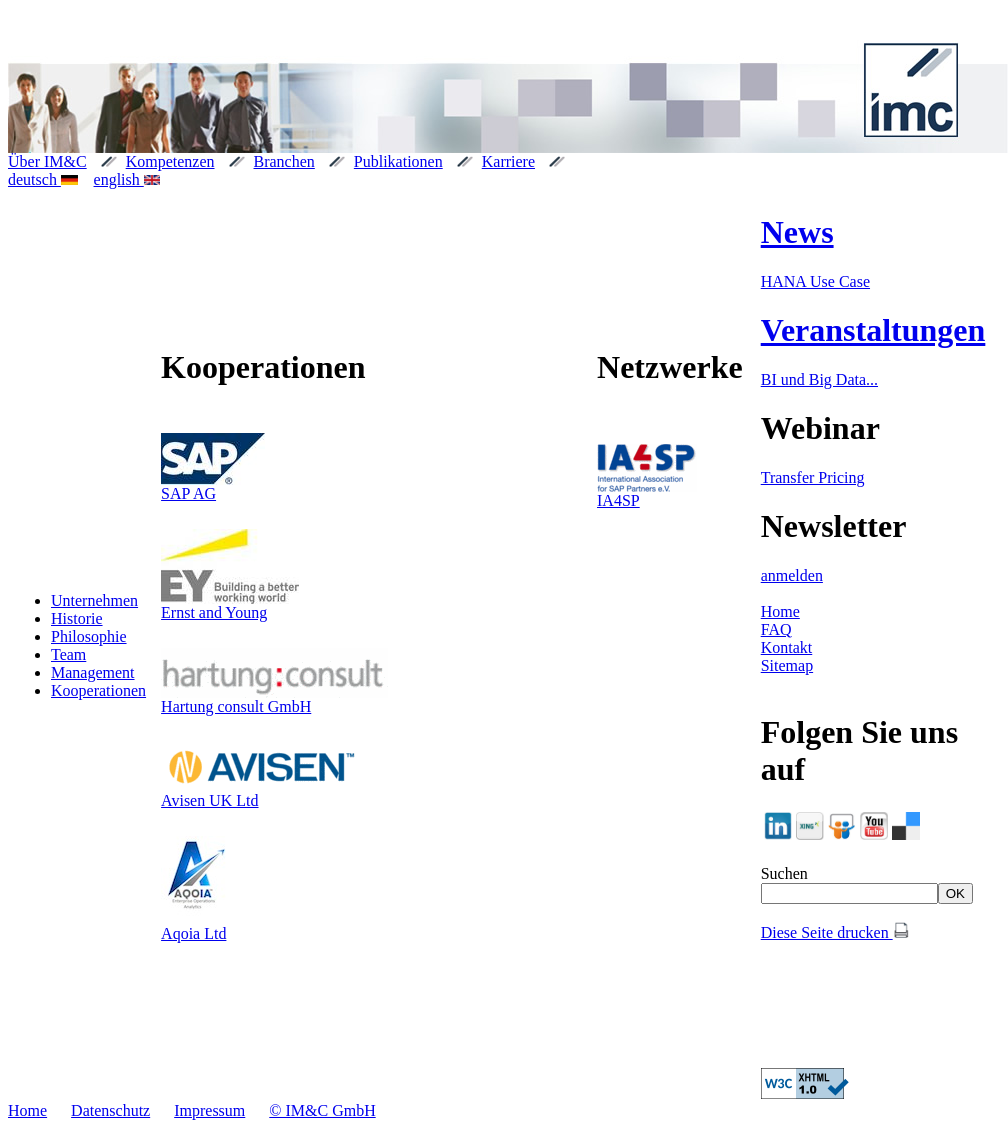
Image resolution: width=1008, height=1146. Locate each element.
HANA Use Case (815, 281)
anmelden (792, 575)
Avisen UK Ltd (209, 800)
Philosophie (89, 636)
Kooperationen (98, 690)
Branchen (284, 161)
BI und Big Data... (819, 379)
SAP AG (188, 493)
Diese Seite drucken (835, 932)
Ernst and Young (214, 612)
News (797, 232)
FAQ (776, 629)
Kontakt (787, 647)
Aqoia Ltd (193, 933)
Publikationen (398, 161)
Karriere (508, 161)
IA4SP (618, 500)
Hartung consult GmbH (236, 706)
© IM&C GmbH (322, 1110)
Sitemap (787, 665)
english (127, 179)
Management (93, 672)
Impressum (209, 1110)
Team (68, 654)
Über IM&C (47, 161)
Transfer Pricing (813, 477)
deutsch (43, 179)
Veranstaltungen (873, 330)
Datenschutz (110, 1110)
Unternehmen (94, 600)
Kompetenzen (170, 161)
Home (780, 611)
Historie (77, 618)
